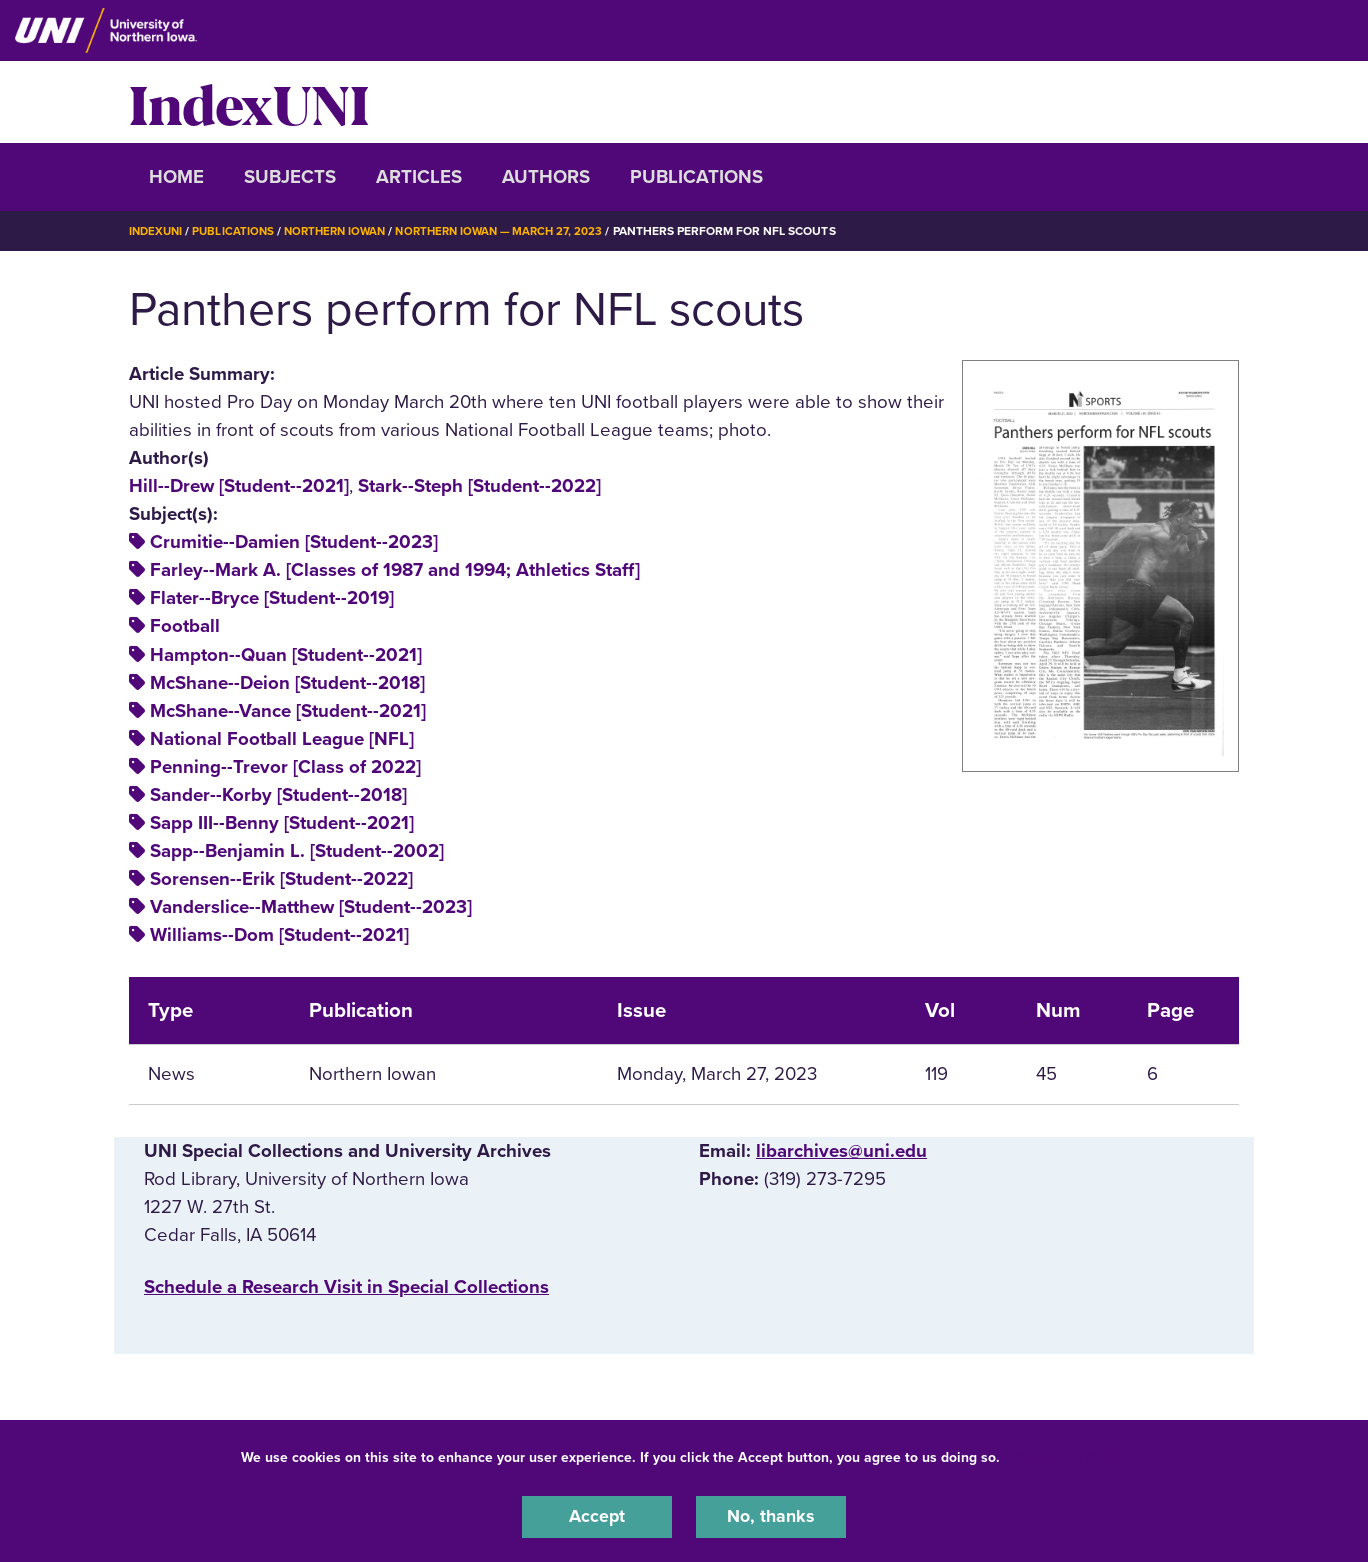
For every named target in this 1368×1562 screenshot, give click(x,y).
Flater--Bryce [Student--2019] (272, 598)
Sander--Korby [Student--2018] (278, 794)
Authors (546, 177)
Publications (696, 177)
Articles (419, 177)
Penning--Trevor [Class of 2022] (285, 766)
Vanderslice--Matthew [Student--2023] (311, 907)
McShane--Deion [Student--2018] (287, 682)
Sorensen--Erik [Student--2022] (281, 879)
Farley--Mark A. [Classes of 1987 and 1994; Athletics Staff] (395, 570)
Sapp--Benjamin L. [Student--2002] (297, 850)
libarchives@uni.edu (841, 1150)
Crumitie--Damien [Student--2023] (294, 542)
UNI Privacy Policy (1067, 1455)
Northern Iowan (344, 231)
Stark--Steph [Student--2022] (479, 485)
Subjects (290, 177)
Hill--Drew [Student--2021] (239, 485)
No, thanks (771, 1516)
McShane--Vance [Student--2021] (288, 710)
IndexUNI (249, 102)
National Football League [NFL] (282, 738)
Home (176, 177)
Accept (597, 1516)
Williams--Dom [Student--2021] (279, 935)
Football (185, 626)
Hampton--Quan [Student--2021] (286, 654)
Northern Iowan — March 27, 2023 (518, 231)
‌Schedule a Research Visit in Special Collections (346, 1287)
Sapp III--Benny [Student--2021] (282, 822)
